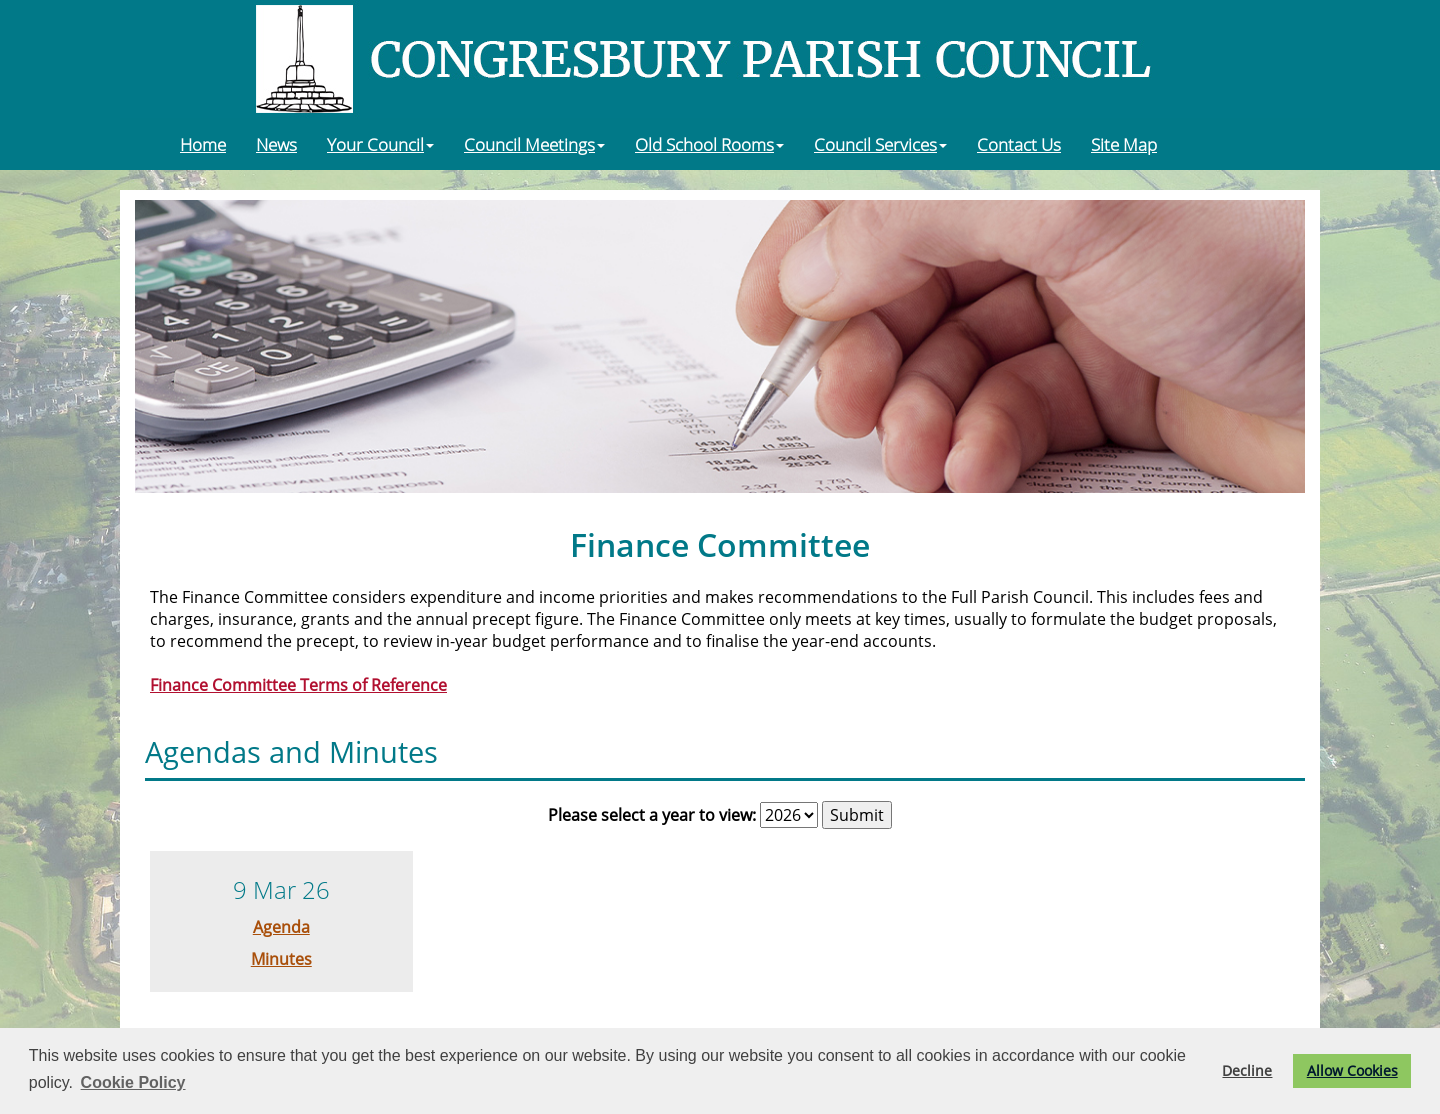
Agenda (281, 927)
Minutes (281, 959)
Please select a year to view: (652, 815)
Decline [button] (1247, 1070)
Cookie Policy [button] (133, 1082)
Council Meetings (534, 144)
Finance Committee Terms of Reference (298, 685)
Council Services (880, 144)
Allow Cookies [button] (1352, 1070)
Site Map (1124, 144)
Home (203, 144)
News (276, 144)
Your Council (380, 144)
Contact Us (1019, 144)
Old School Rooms (709, 144)
